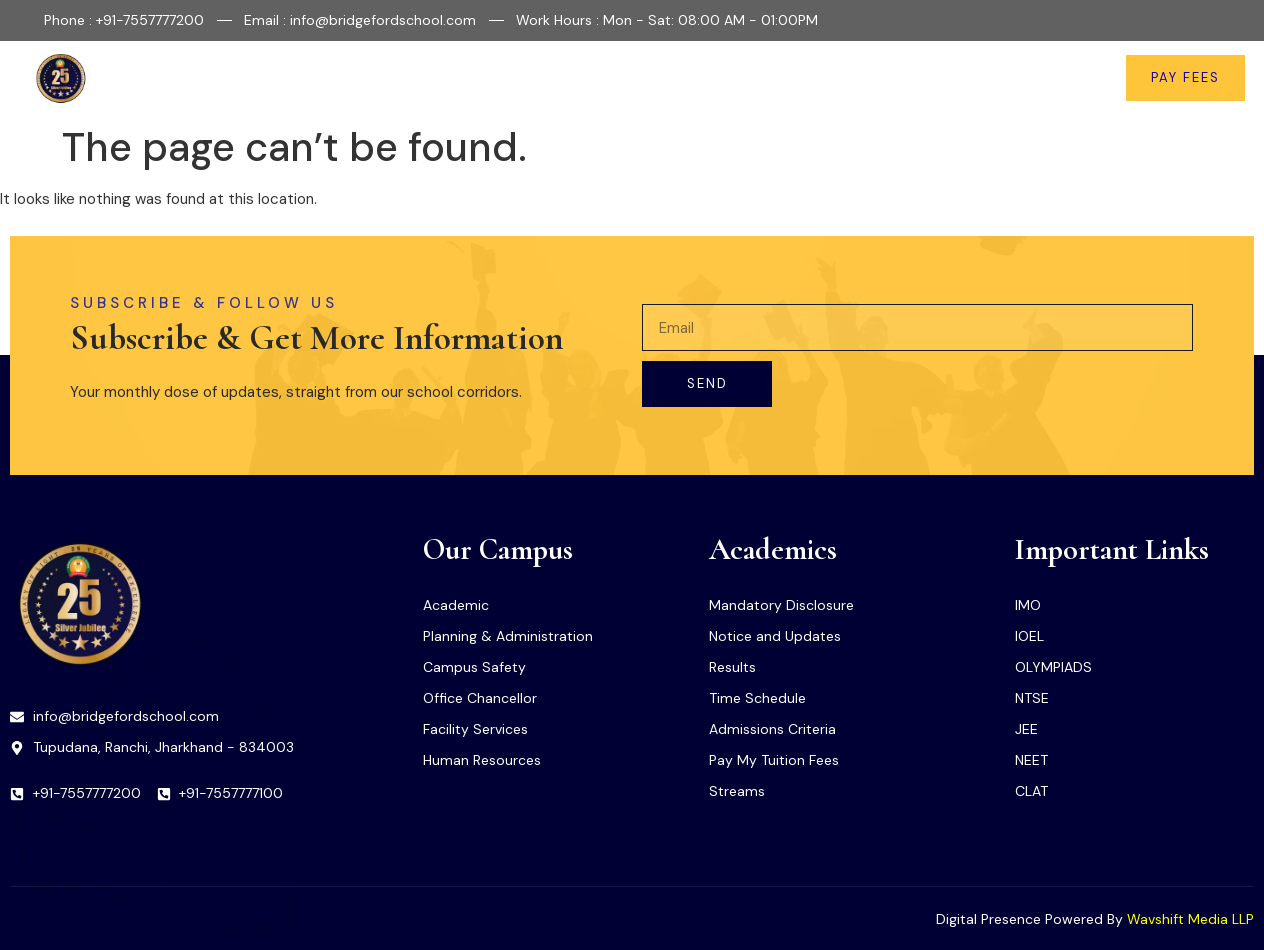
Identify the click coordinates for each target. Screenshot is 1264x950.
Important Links (774, 78)
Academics (627, 78)
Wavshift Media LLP (1190, 919)
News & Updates (929, 78)
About (427, 78)
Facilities (518, 78)
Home (347, 78)
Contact (1045, 78)
